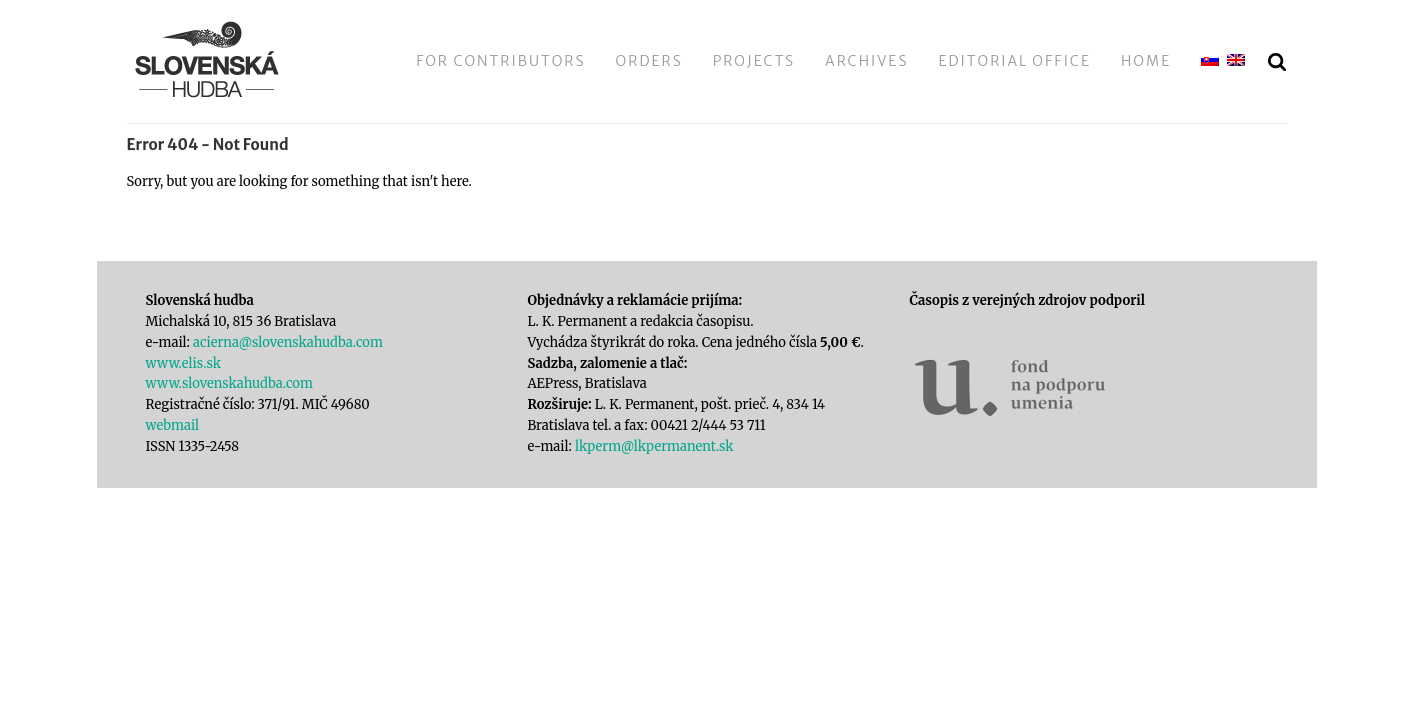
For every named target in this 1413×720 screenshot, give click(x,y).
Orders (649, 61)
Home (1146, 61)
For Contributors (500, 61)
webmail (173, 425)
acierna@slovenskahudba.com (288, 342)
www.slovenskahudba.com (229, 383)
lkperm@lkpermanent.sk (654, 446)
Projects (754, 61)
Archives (866, 61)
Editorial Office (1014, 61)
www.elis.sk (183, 363)
